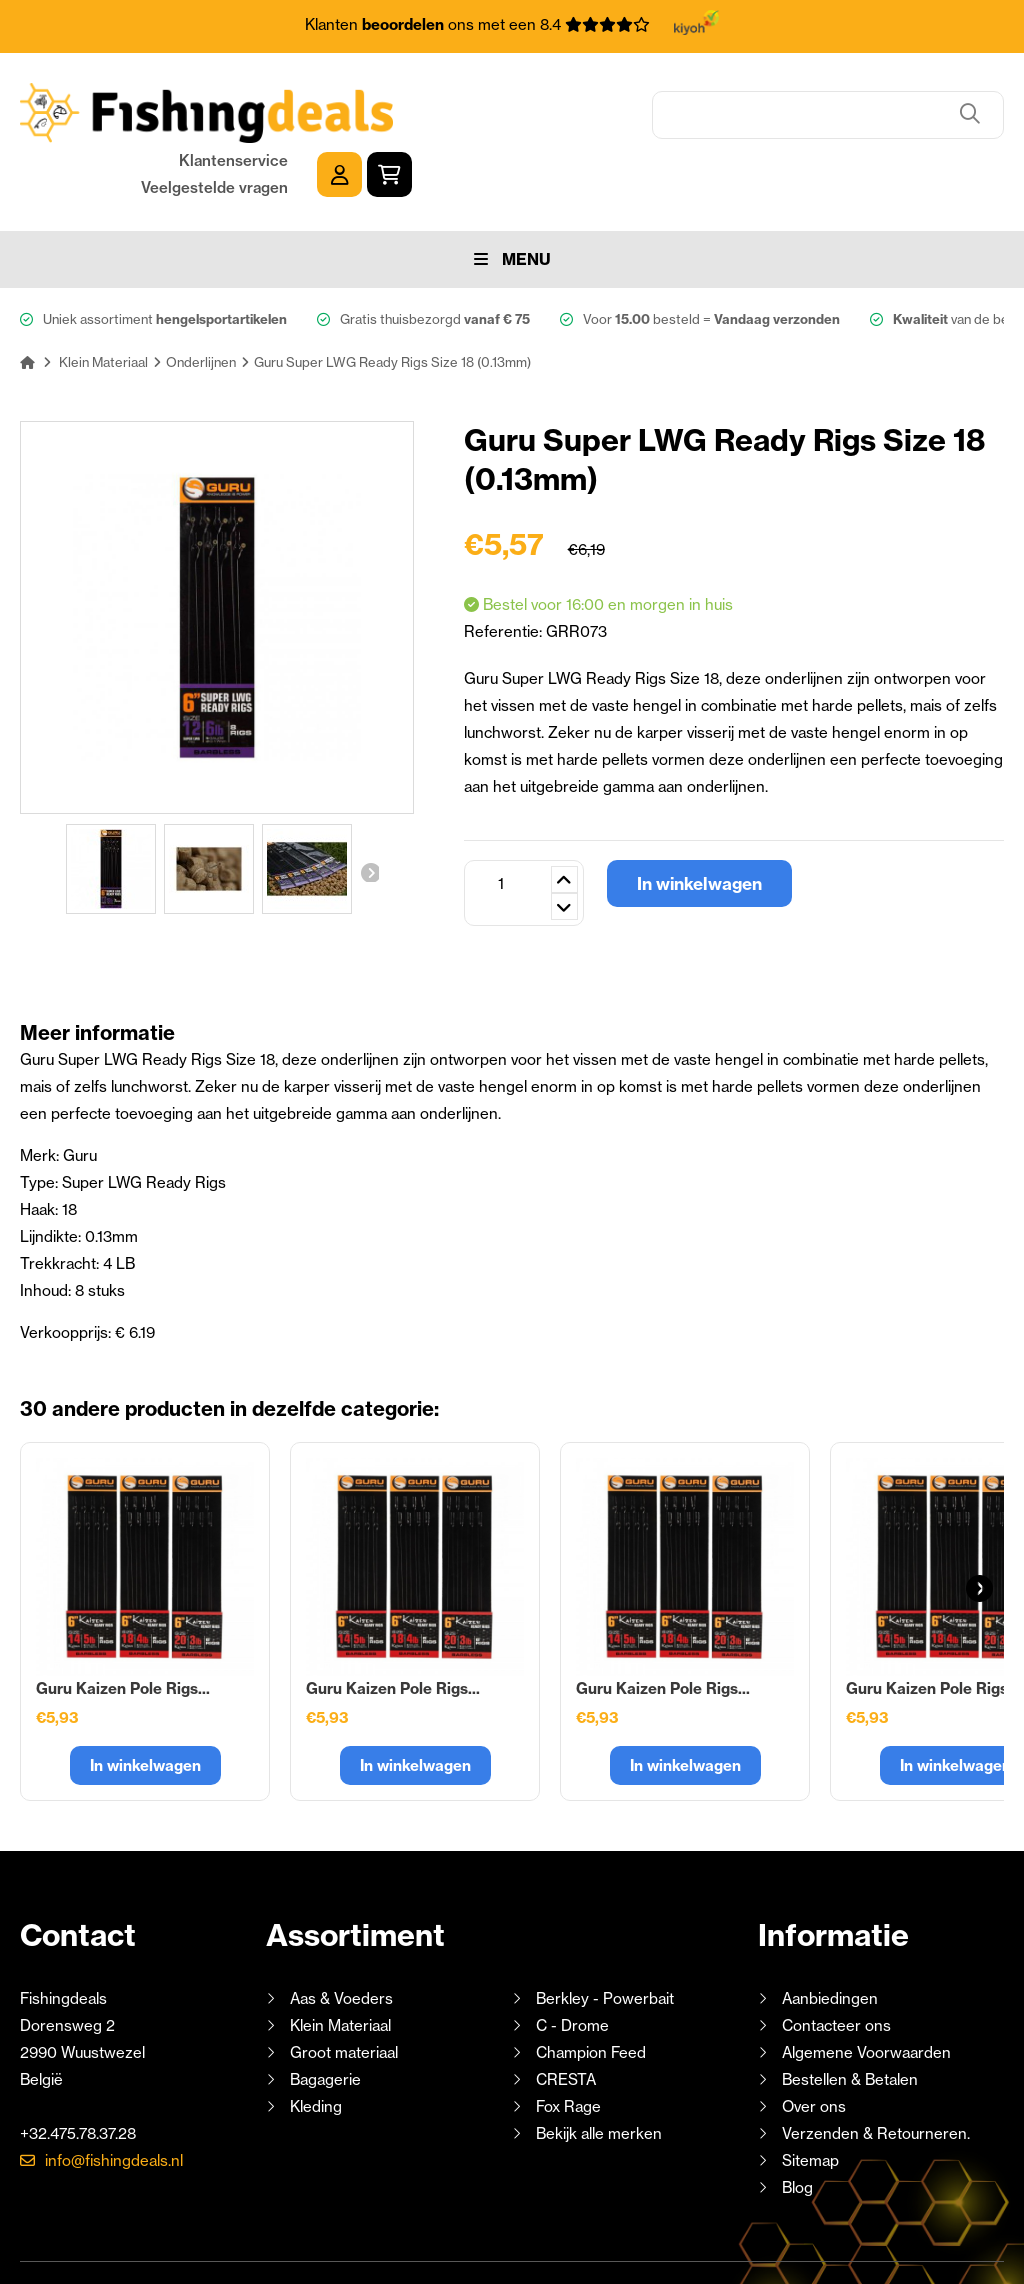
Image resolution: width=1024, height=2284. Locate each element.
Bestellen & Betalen (850, 2014)
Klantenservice (825, 96)
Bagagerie (325, 2014)
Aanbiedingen (830, 1933)
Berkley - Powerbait (605, 1933)
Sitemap (810, 2095)
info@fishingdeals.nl (114, 2095)
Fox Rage (568, 2041)
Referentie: (505, 566)
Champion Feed (591, 1987)
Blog (795, 2122)
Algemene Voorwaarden (866, 1987)
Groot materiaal (344, 1987)
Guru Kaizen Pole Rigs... (123, 1623)
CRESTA (566, 2014)
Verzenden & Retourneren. (876, 2068)
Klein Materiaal (340, 1960)
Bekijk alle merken (599, 2068)
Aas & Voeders (341, 1933)
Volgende (369, 808)
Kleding (316, 2041)
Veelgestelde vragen (806, 123)
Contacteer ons (836, 1960)
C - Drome (572, 1960)
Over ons (814, 2041)
